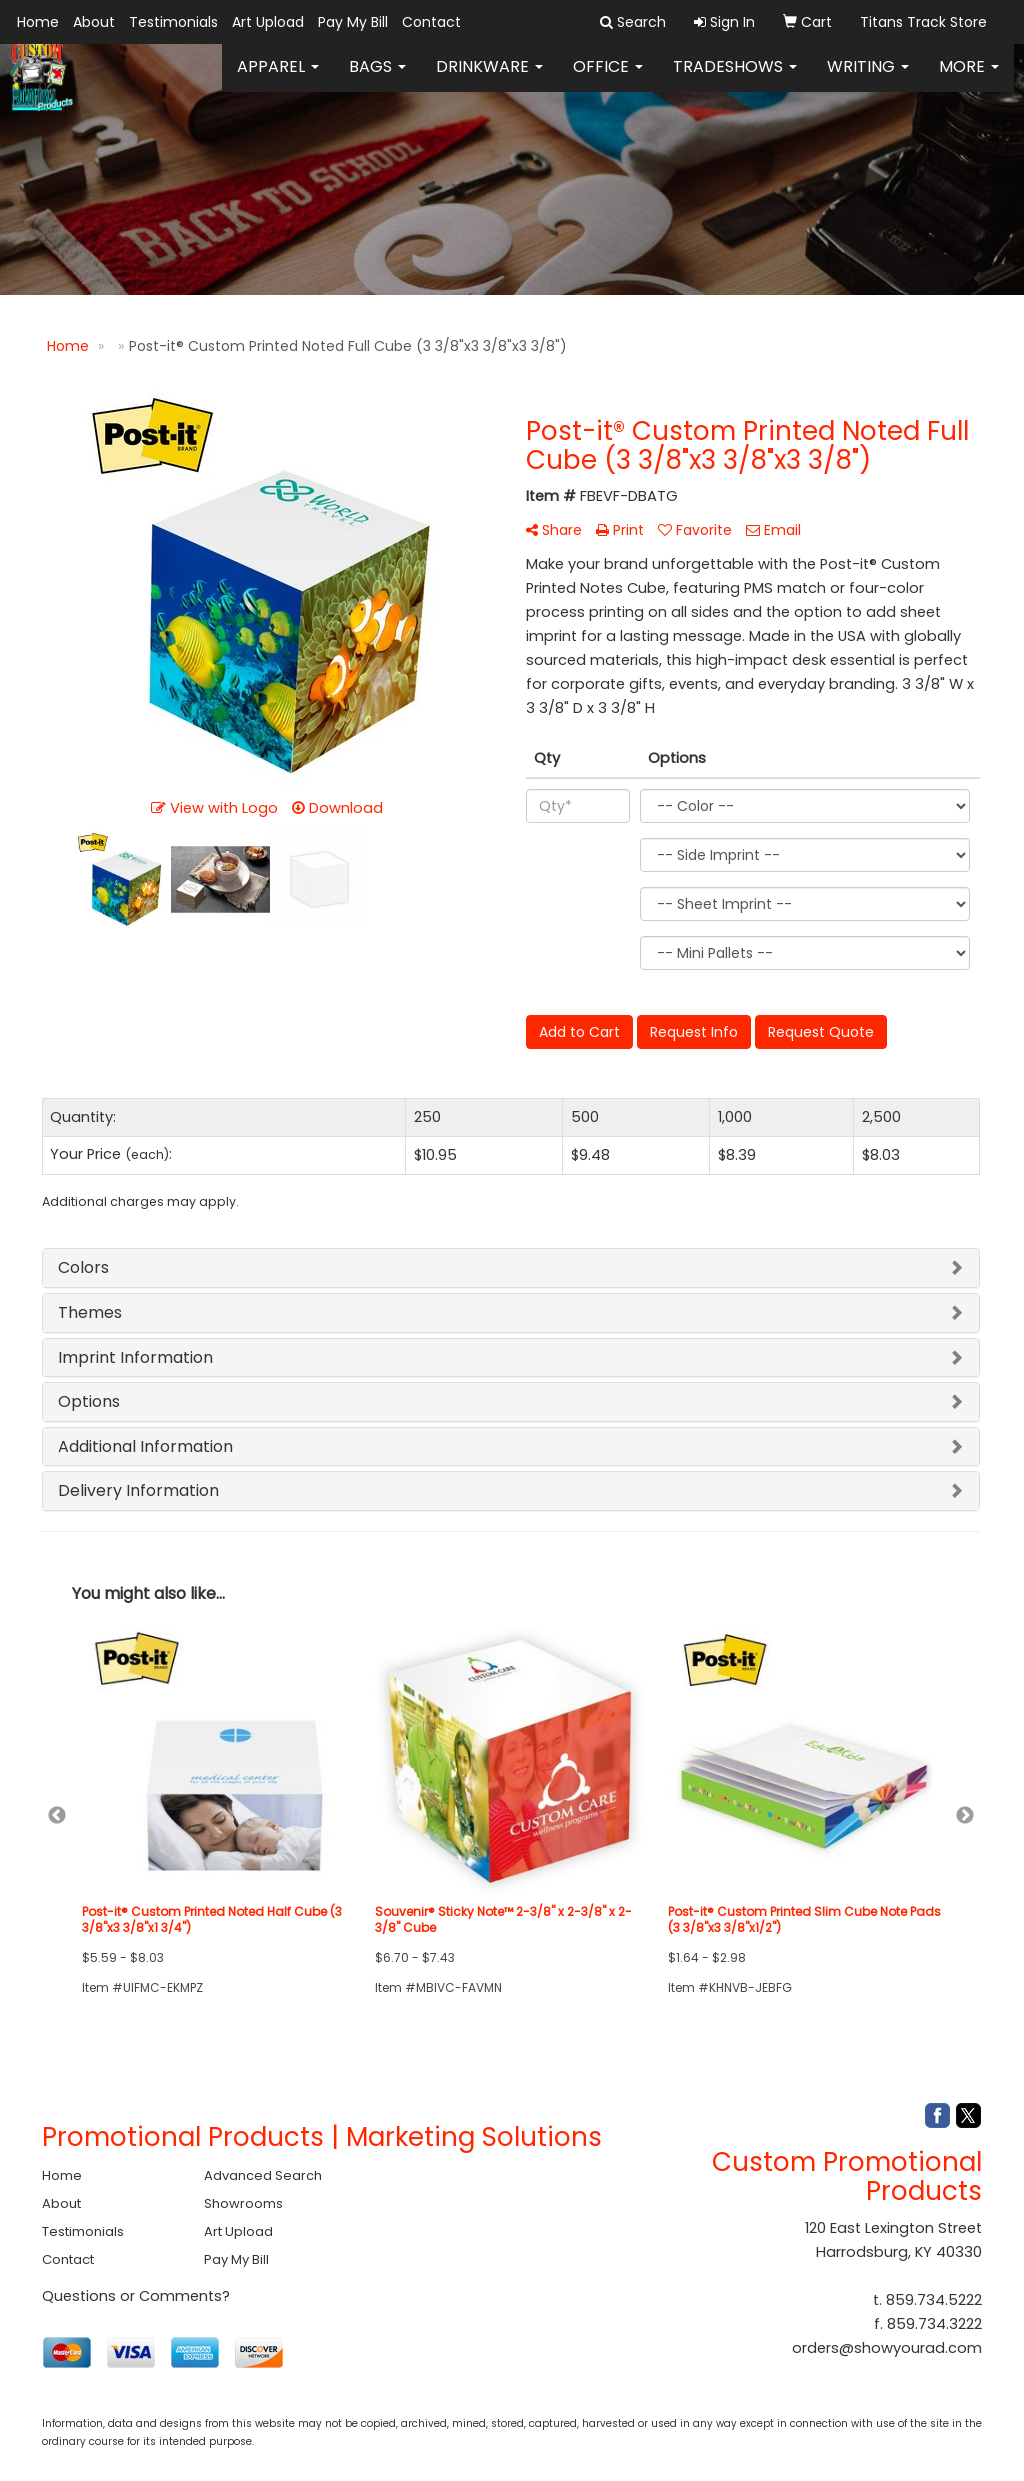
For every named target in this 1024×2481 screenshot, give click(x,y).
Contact (431, 22)
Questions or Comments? (136, 2296)
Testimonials (173, 22)
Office (608, 79)
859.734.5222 (934, 2300)
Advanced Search (263, 2175)
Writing (868, 79)
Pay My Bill (353, 22)
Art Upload (268, 22)
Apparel (278, 79)
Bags (377, 79)
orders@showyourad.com (887, 2348)
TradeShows (735, 79)
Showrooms (243, 2203)
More (969, 79)
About (94, 22)
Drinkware (489, 79)
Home (38, 22)
